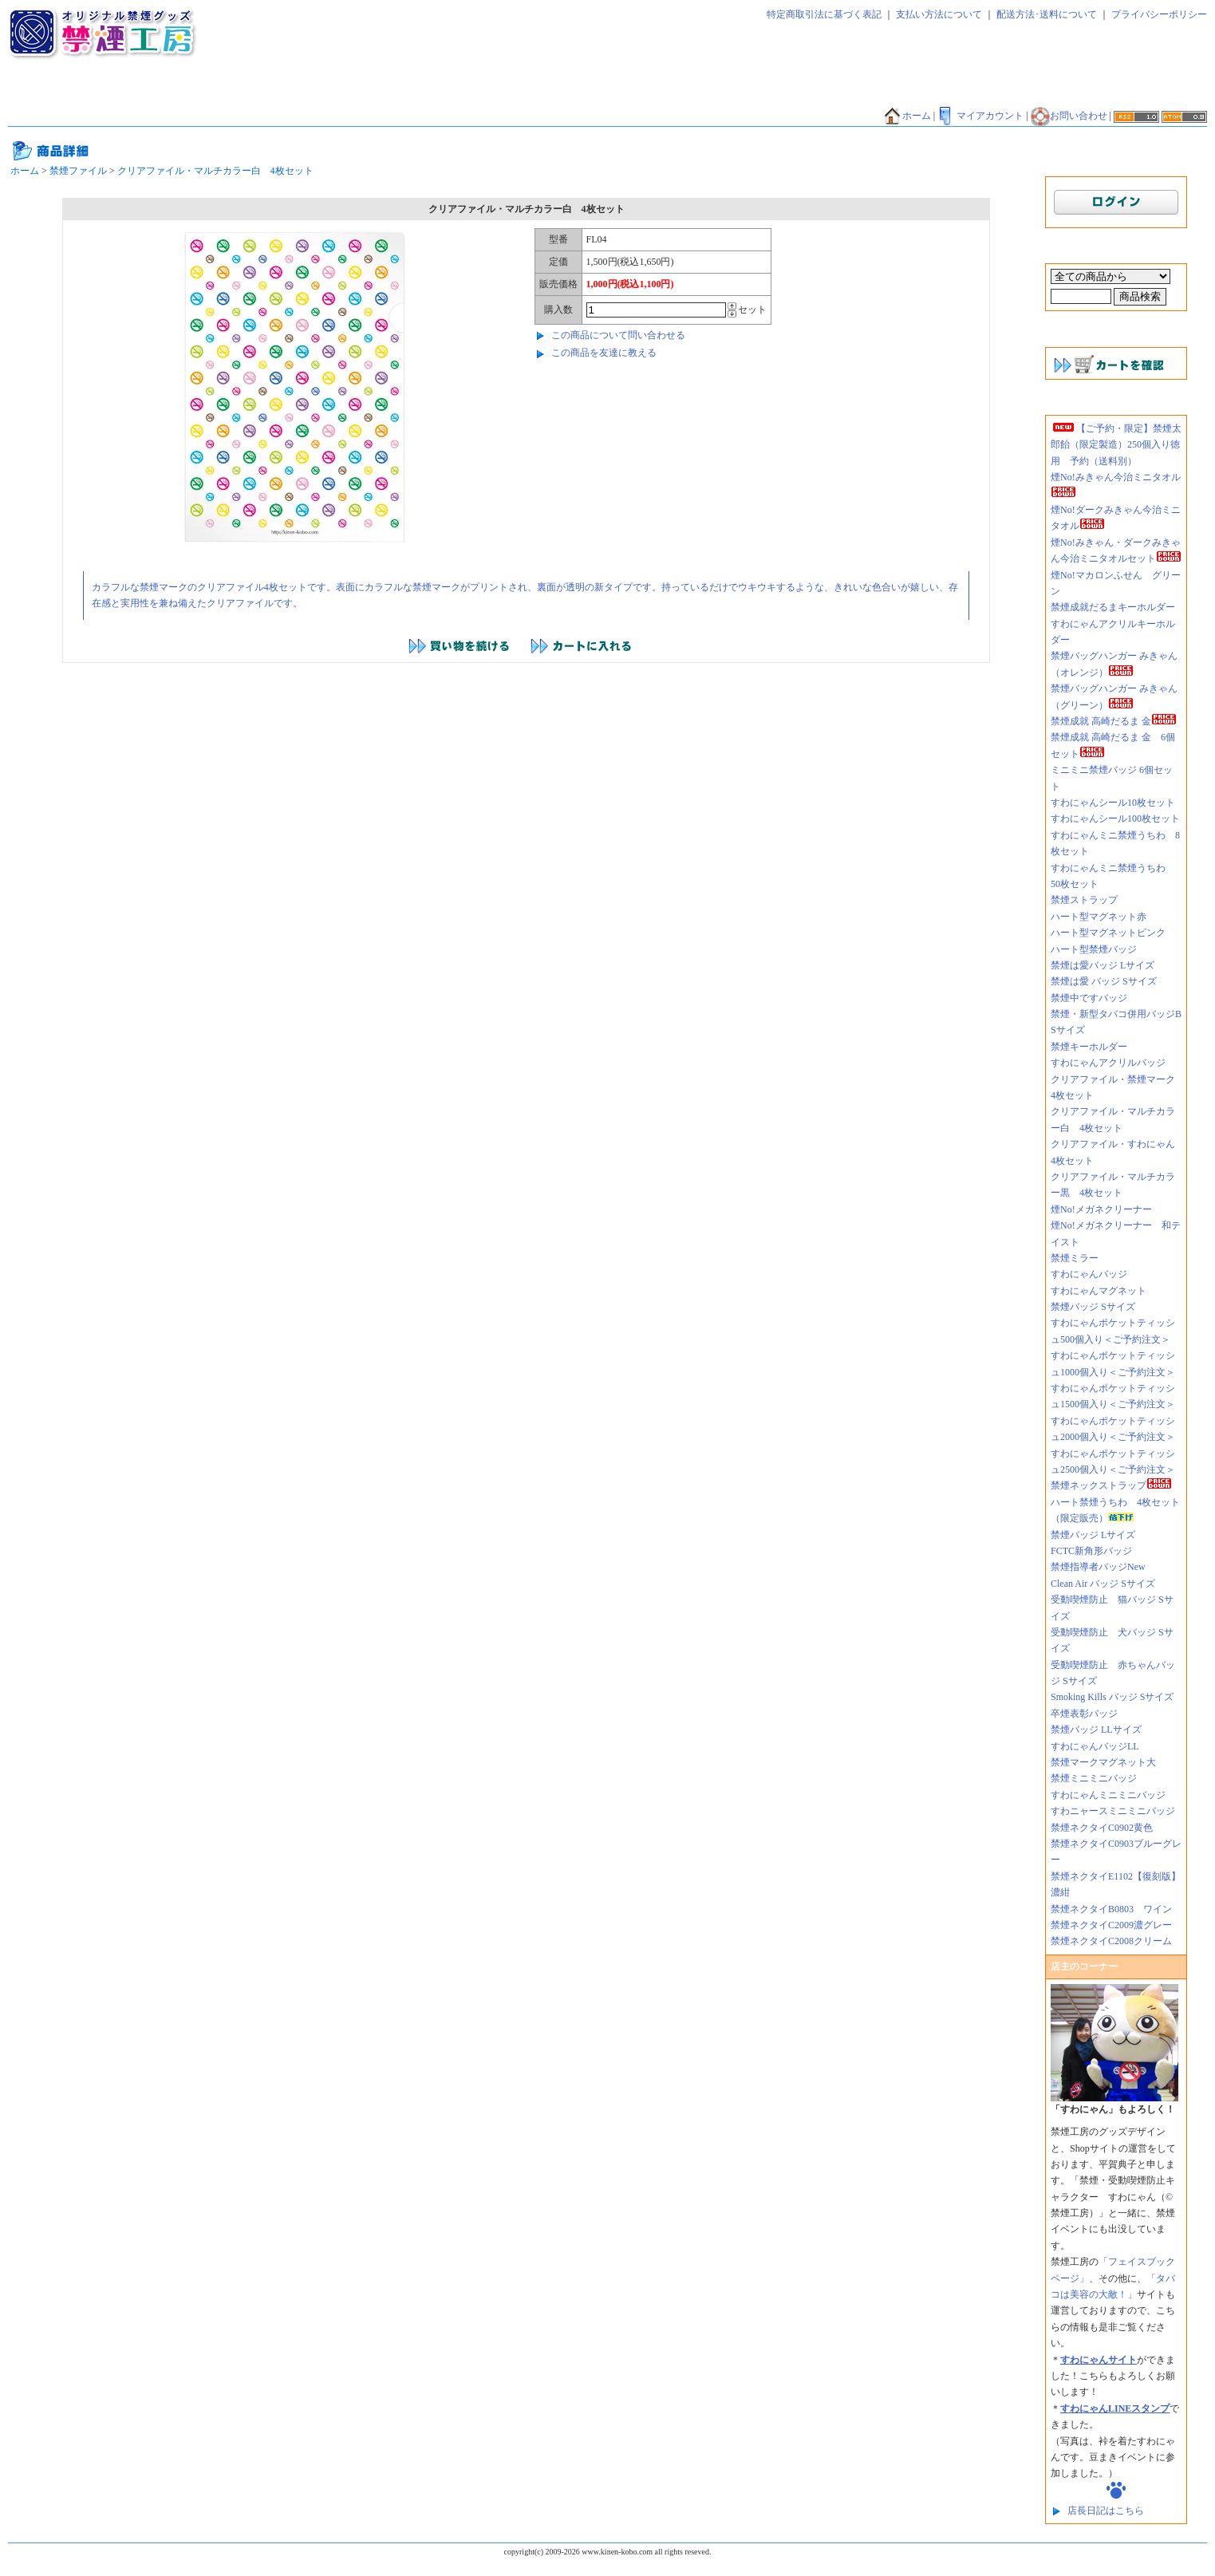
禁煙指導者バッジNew (1098, 1566)
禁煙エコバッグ (792, 93)
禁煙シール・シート (623, 93)
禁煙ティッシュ (189, 93)
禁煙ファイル (712, 93)
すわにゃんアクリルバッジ (1108, 1062)
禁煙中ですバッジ (1089, 998)
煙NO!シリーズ (672, 116)
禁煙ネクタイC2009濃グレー (1111, 1925)
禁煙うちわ (39, 116)
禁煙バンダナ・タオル (956, 93)
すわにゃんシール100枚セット (1115, 818)
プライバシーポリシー (1159, 14)
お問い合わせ (1069, 115)
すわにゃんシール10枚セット (1113, 802)
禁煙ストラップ (1084, 899)
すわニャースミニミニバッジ (1113, 1811)
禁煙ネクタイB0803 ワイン (1111, 1909)
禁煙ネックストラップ (1111, 1485)
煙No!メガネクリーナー (1101, 1209)
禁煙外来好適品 (588, 116)
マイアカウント (980, 115)
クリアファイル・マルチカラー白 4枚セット (215, 170)
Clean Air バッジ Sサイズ (1103, 1583)
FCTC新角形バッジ (1091, 1550)
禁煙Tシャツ (172, 116)
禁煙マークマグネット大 (1103, 1762)
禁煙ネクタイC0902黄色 (1106, 1827)
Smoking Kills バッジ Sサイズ (1112, 1696)
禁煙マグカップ (250, 116)
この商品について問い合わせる (618, 335)
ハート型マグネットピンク (1108, 932)
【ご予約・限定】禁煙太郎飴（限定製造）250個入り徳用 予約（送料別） (1116, 445)
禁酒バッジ (448, 116)
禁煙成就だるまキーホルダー (1113, 607)
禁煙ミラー (1075, 1258)
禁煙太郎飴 (114, 93)
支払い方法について (939, 14)
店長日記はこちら (1105, 2510)
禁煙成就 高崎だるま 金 (1114, 721)
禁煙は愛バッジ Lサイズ (1102, 965)
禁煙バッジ (264, 93)
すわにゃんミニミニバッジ (1108, 1795)
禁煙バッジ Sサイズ (1093, 1306)
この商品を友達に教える (604, 352)
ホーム (907, 115)
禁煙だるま (867, 93)
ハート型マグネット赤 (1098, 916)
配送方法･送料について (1046, 14)
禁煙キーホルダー (1089, 1046)
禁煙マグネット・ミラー (358, 93)
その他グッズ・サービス (354, 116)
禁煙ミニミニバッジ (1094, 1778)
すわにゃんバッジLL (1095, 1746)
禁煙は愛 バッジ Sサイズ (1104, 981)
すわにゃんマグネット (1098, 1290)
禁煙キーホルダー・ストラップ (495, 93)
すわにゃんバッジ (1089, 1274)
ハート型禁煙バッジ (1094, 949)
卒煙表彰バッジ (1084, 1713)
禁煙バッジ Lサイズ (1093, 1534)
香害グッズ (514, 116)
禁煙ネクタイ (44, 93)
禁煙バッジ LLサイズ (1096, 1729)
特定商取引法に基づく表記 (824, 14)
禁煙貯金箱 (104, 116)
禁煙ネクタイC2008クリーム (1111, 1941)
